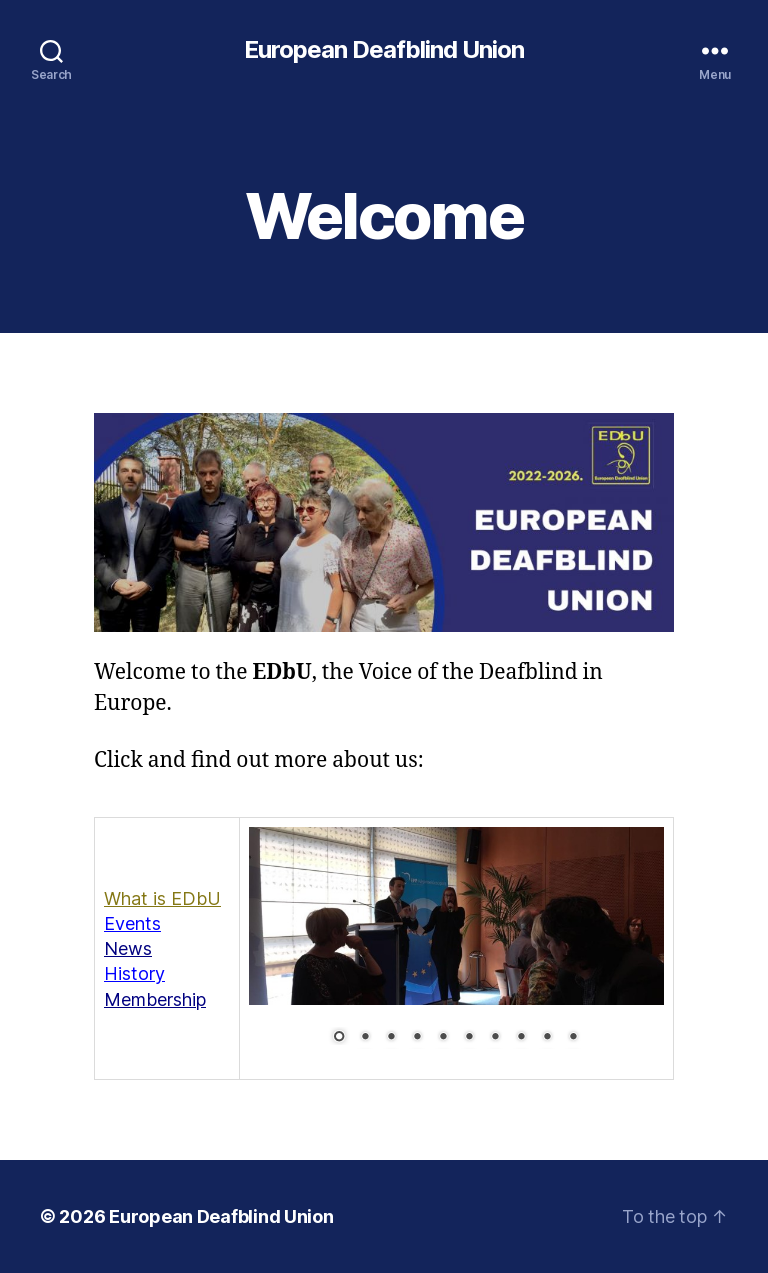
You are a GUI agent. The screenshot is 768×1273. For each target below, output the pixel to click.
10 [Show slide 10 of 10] (573, 1038)
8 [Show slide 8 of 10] (521, 1038)
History (134, 973)
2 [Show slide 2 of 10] (365, 1038)
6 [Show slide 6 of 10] (469, 1038)
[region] (456, 948)
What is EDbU (162, 898)
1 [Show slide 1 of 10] (339, 1038)
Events (132, 923)
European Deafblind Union (384, 50)
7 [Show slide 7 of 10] (495, 1038)
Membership (155, 999)
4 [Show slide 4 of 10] (417, 1038)
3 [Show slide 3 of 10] (391, 1038)
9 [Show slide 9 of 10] (547, 1038)
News (128, 948)
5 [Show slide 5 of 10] (443, 1038)
